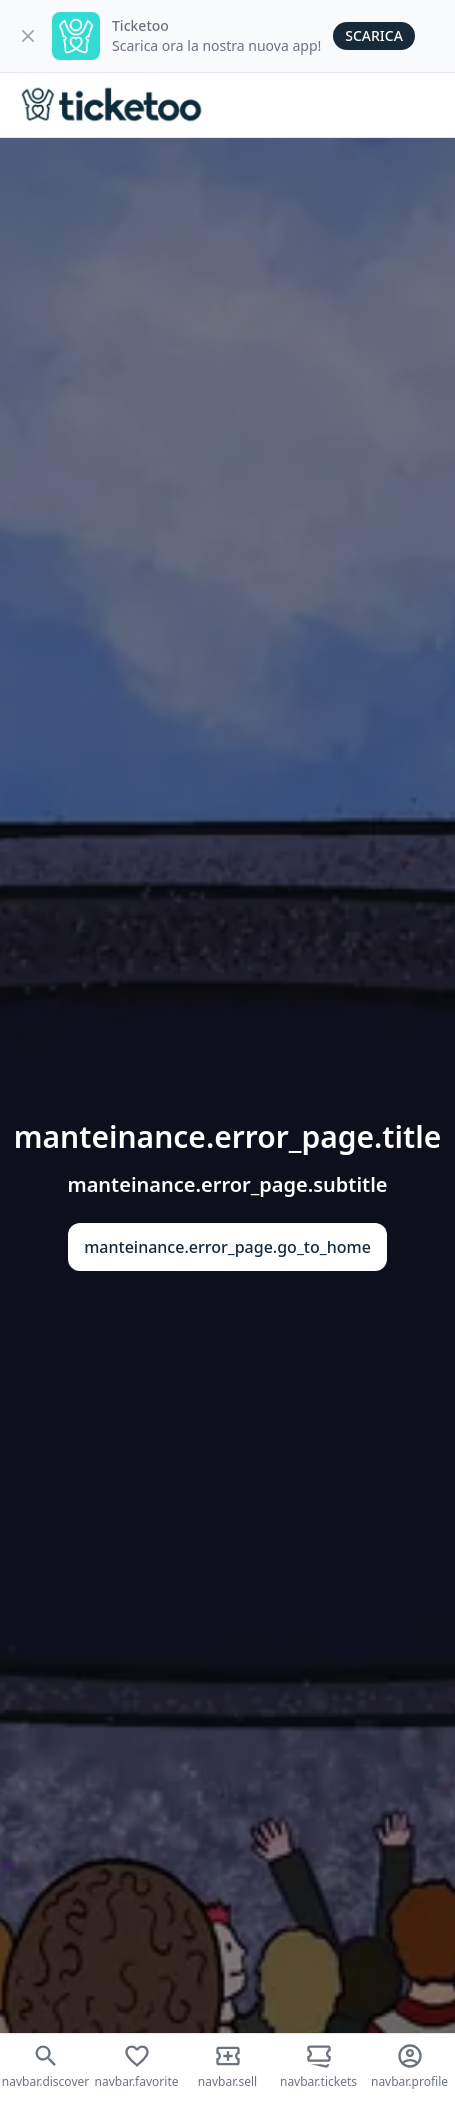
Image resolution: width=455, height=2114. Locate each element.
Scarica (374, 35)
